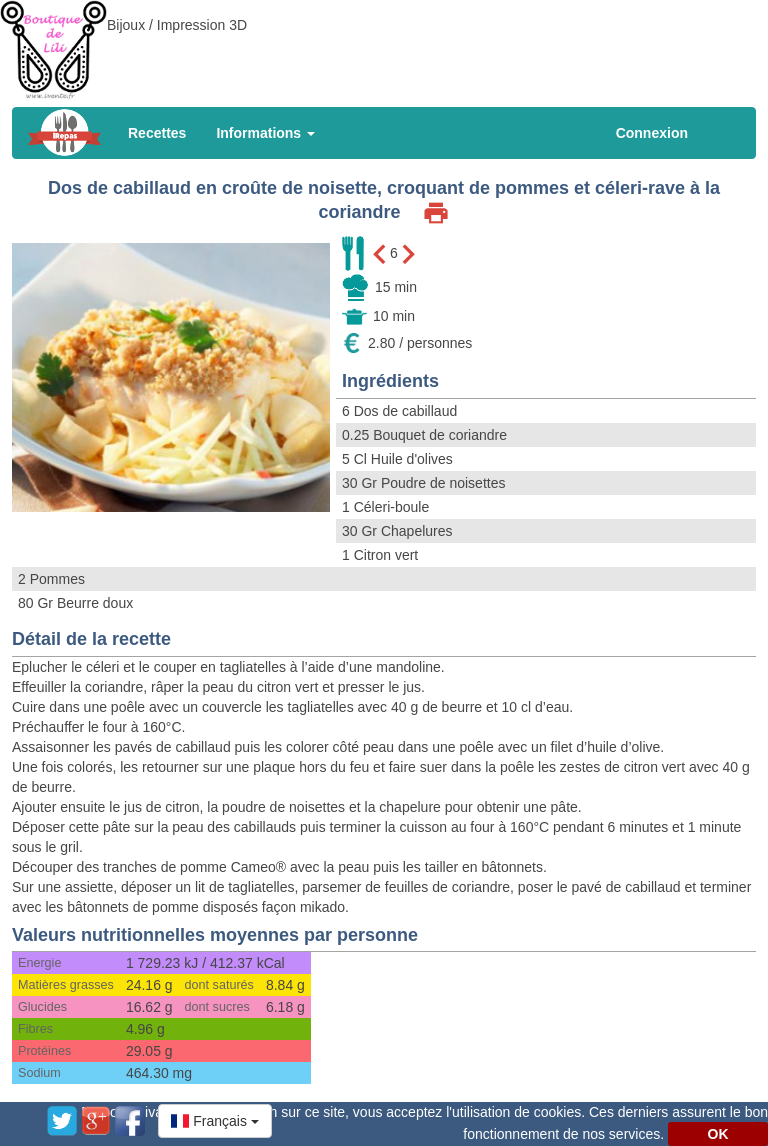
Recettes (157, 133)
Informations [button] (265, 133)
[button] (215, 1121)
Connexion (652, 133)
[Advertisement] (384, 45)
